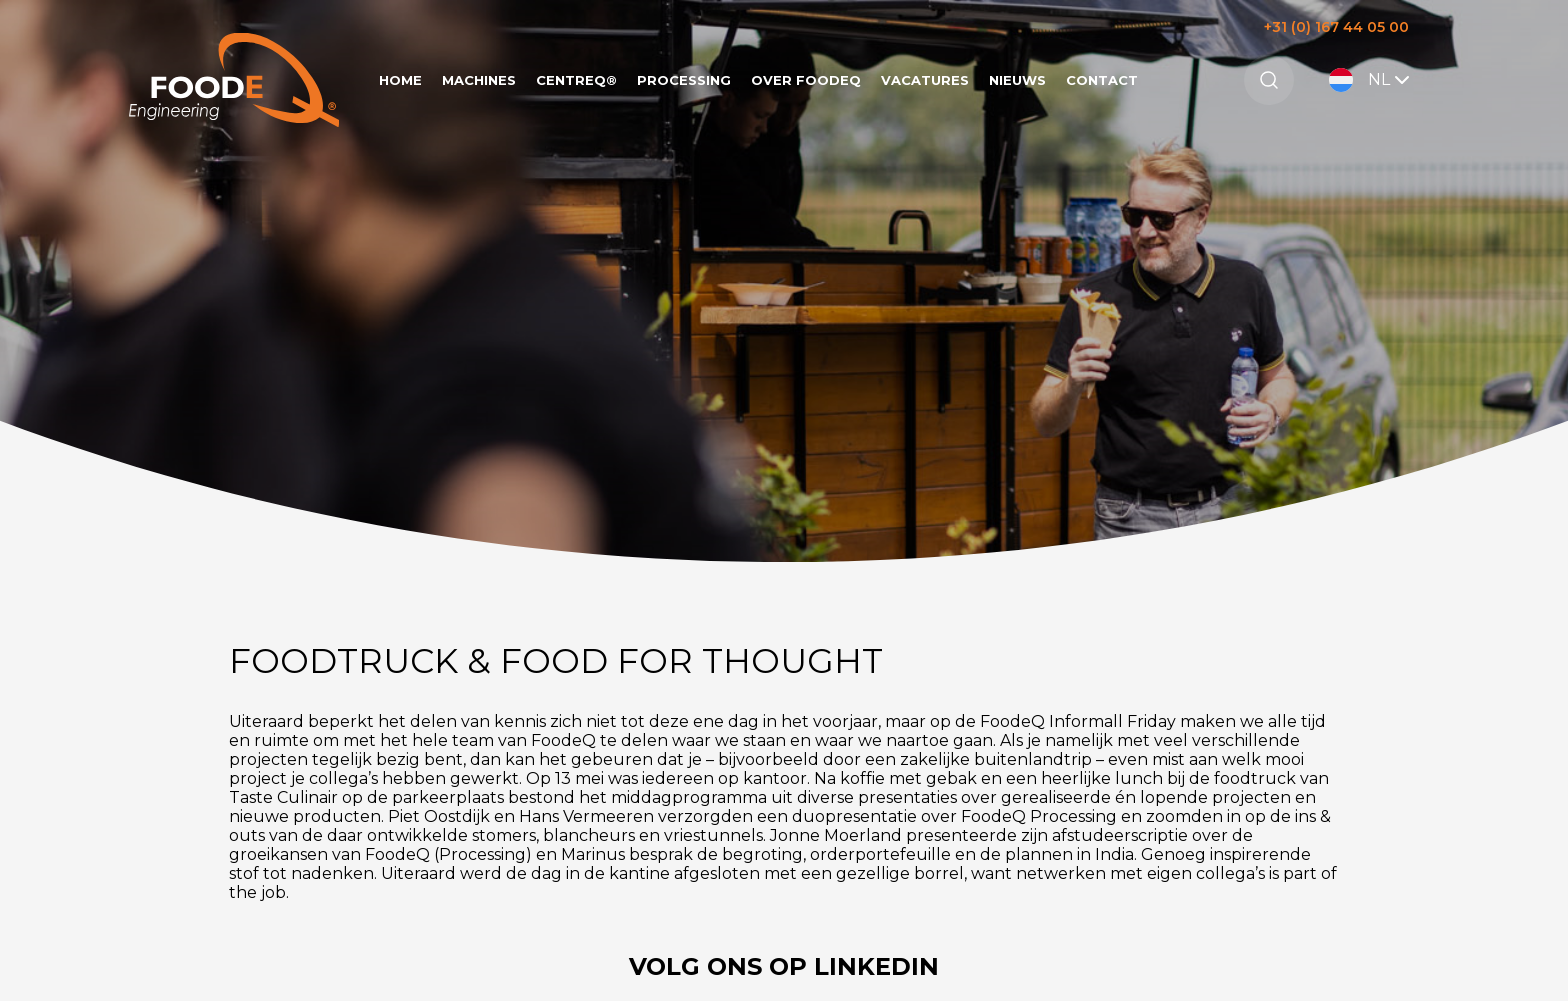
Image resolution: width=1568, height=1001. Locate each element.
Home (400, 80)
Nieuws (1017, 80)
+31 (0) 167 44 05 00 (1336, 27)
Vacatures (925, 80)
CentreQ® (576, 80)
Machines (479, 80)
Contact (1102, 80)
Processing (684, 80)
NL (1371, 80)
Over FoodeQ (806, 80)
